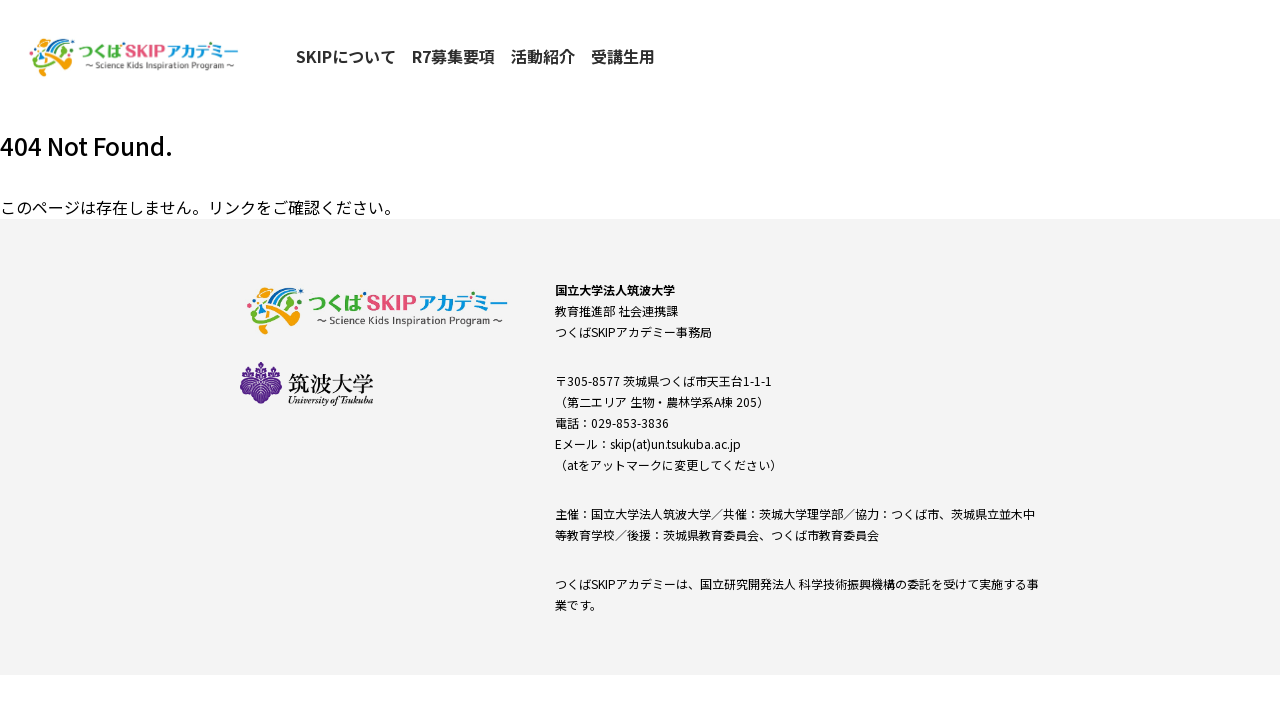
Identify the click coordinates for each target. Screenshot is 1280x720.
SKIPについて (346, 56)
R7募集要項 (453, 56)
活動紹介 (543, 56)
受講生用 (623, 56)
